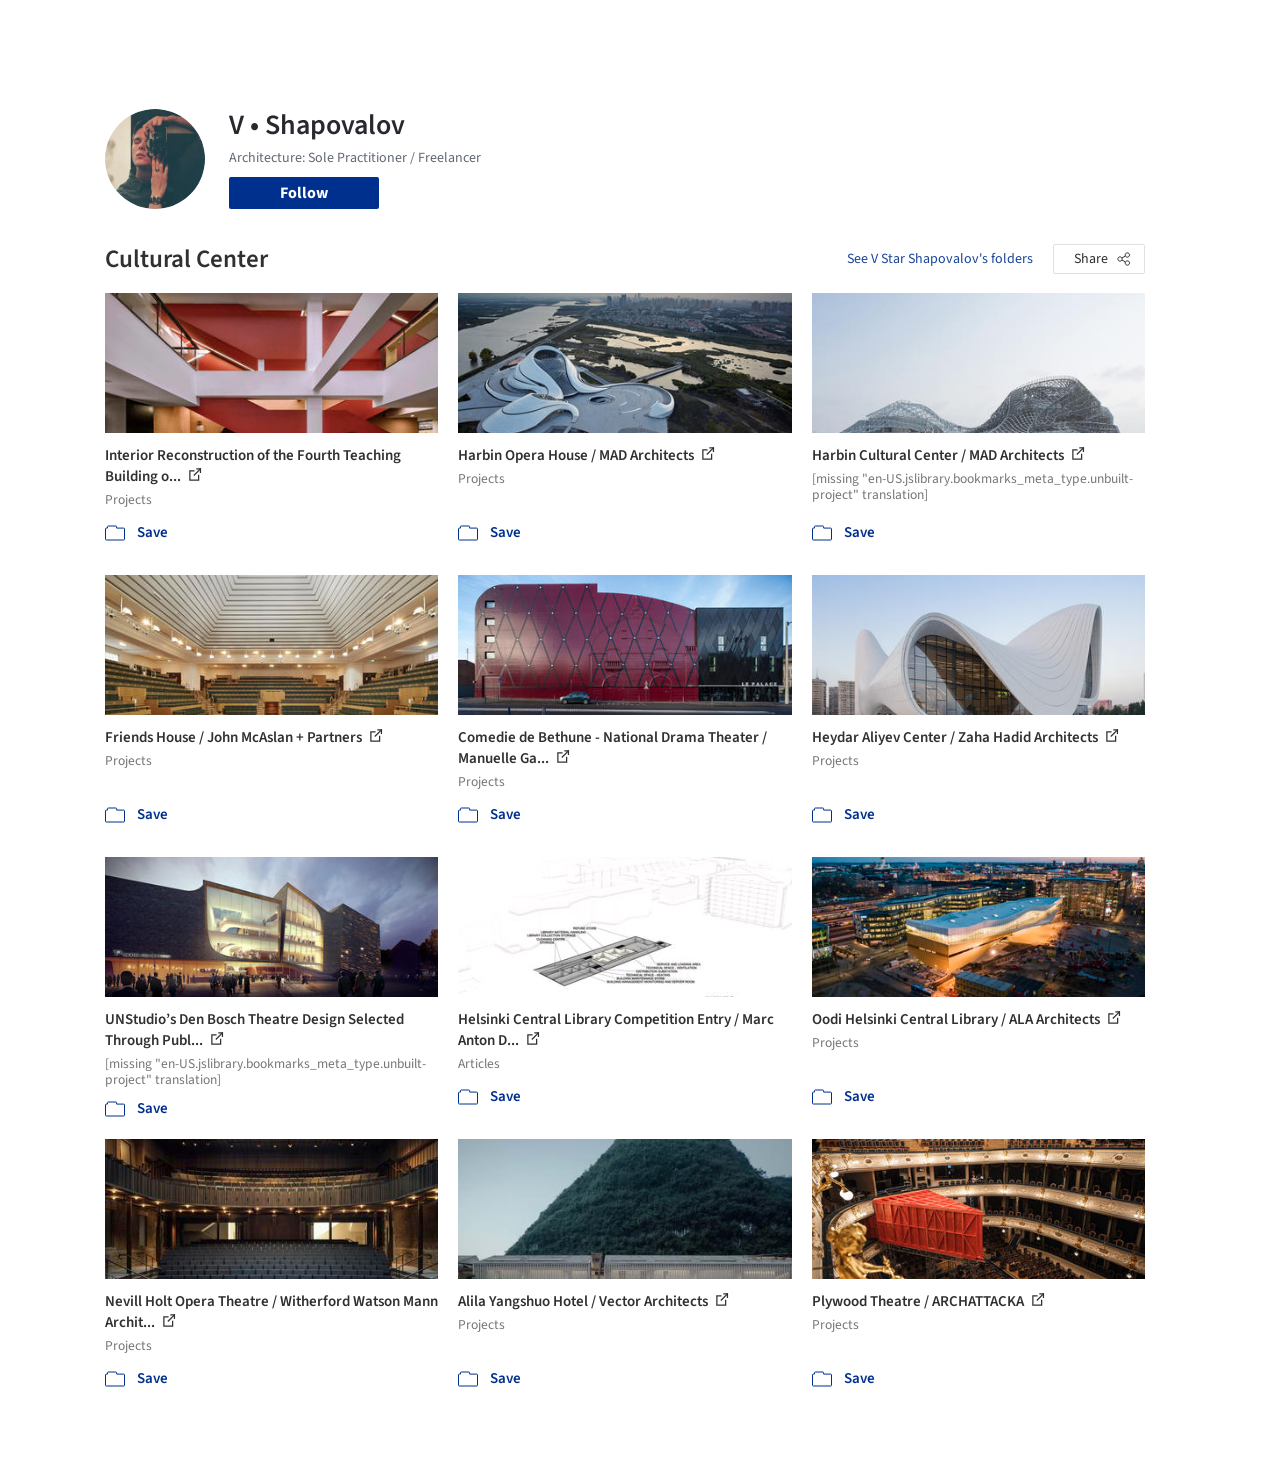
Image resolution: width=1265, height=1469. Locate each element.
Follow (304, 193)
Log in (1037, 28)
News (875, 28)
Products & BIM (679, 28)
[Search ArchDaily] (309, 28)
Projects (518, 28)
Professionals (794, 28)
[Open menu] (1202, 28)
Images (586, 28)
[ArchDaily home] (64, 28)
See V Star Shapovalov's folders (940, 259)
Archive (935, 28)
